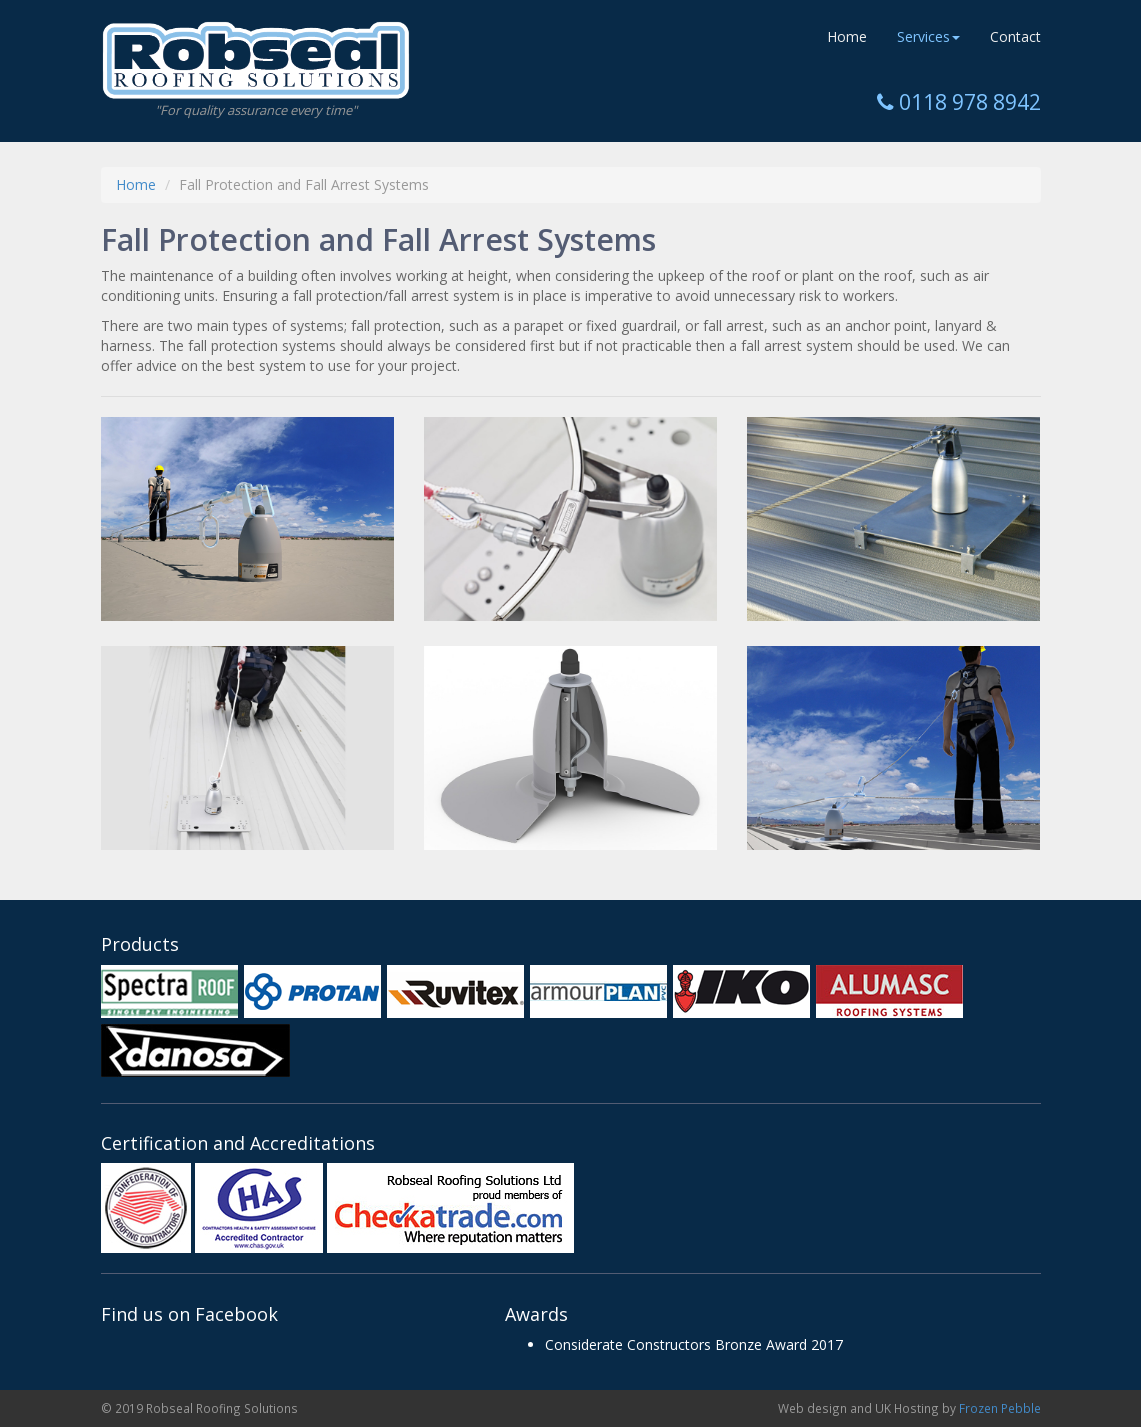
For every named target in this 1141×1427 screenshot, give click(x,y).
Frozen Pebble (1000, 1408)
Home (847, 36)
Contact (1015, 36)
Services (928, 36)
